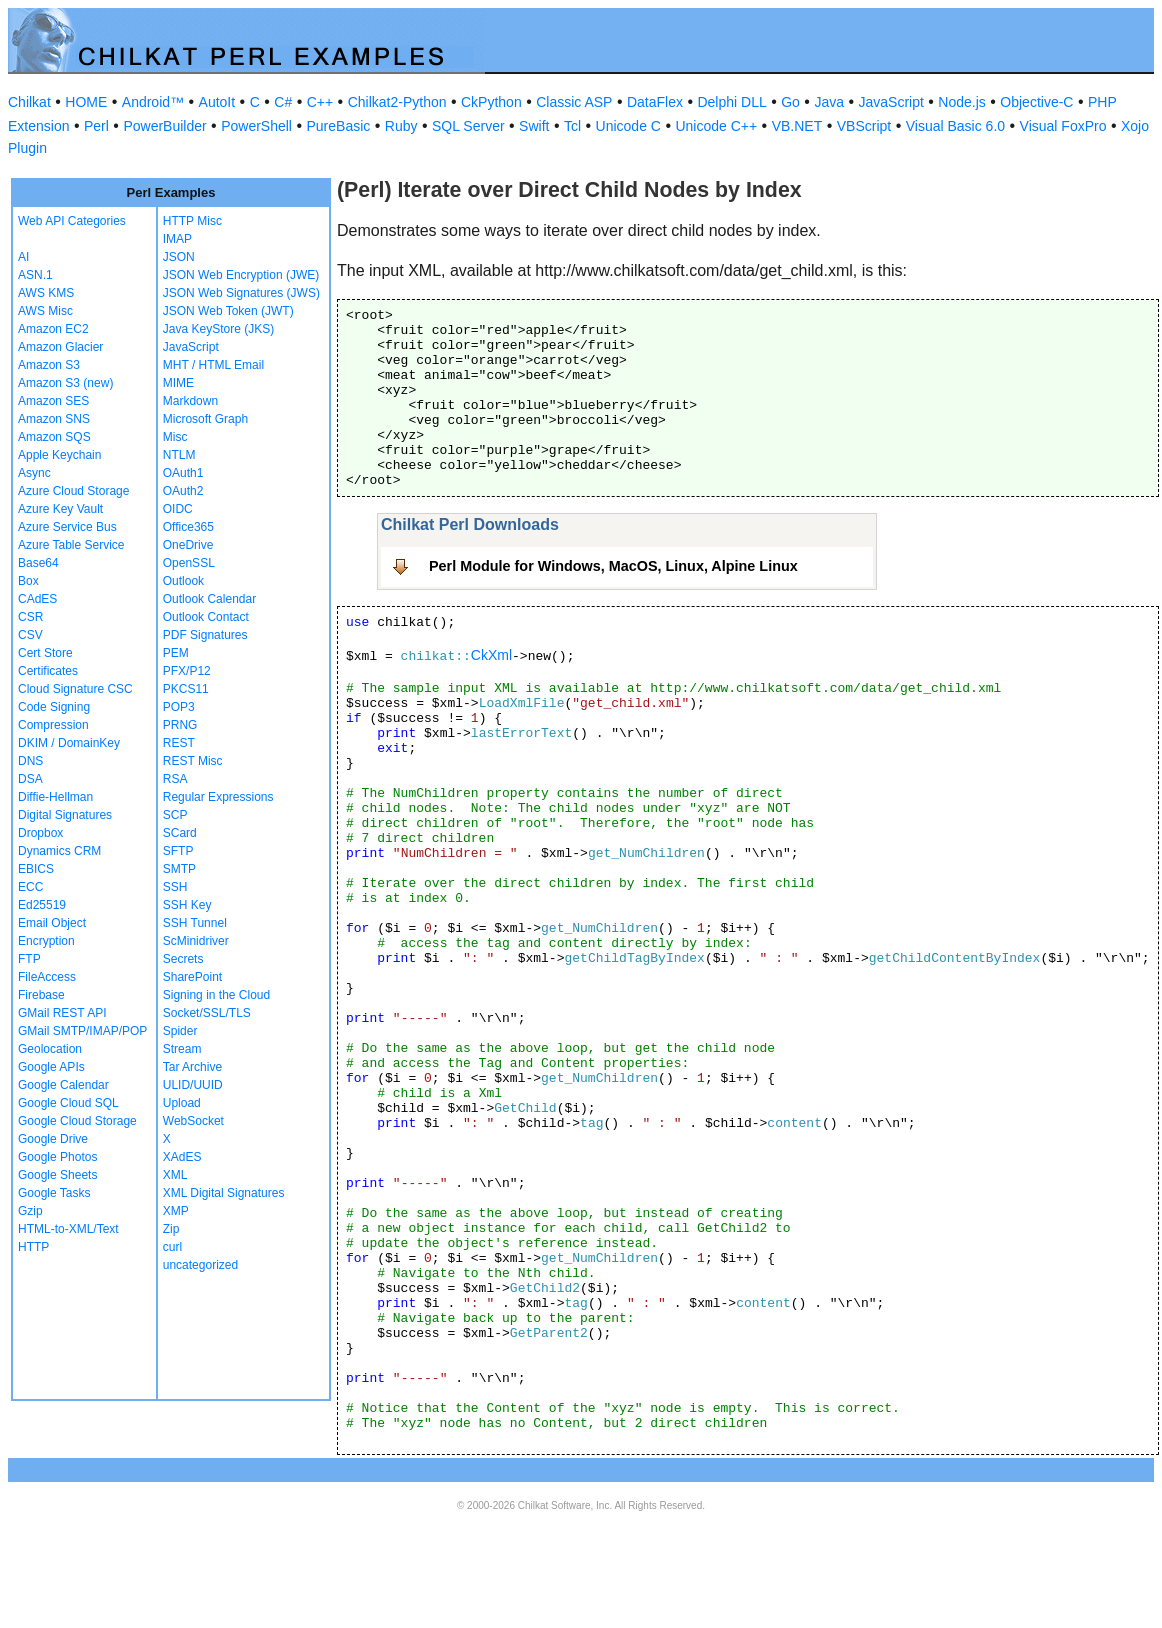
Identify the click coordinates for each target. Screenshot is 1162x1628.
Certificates (48, 671)
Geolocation (50, 1049)
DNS (30, 761)
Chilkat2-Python (397, 102)
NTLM (179, 455)
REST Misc (193, 761)
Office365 (188, 527)
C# (283, 102)
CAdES (37, 599)
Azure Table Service (71, 545)
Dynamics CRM (59, 851)
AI (23, 257)
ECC (30, 887)
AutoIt (217, 102)
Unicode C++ (716, 126)
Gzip (30, 1211)
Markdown (190, 401)
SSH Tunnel (195, 923)
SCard (180, 833)
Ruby (401, 126)
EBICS (36, 869)
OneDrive (188, 545)
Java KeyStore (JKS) (218, 329)
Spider (180, 1031)
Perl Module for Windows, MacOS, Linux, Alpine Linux (613, 566)
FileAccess (47, 977)
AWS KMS (46, 293)
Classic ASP (574, 102)
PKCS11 (186, 689)
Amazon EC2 (53, 329)
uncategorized (200, 1265)
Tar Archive (192, 1067)
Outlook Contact (206, 617)
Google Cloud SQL (68, 1103)
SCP (175, 815)
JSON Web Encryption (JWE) (241, 275)
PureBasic (338, 126)
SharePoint (192, 977)
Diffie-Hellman (55, 797)
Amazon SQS (54, 437)
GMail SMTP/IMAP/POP (82, 1031)
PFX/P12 (187, 671)
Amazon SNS (54, 419)
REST (179, 743)
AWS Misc (45, 311)
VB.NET (797, 126)
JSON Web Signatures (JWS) (241, 293)
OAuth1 (183, 473)
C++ (320, 102)
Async (34, 473)
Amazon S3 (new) (65, 383)
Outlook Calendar (209, 599)
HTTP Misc (192, 221)
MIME (178, 383)
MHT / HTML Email (213, 365)
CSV (30, 635)
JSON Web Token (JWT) (228, 311)
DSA (30, 779)
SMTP (179, 869)
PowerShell (256, 126)
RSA (175, 779)
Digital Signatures (65, 815)
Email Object (52, 923)
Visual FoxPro (1063, 126)
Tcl (572, 126)
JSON (179, 257)
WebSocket (193, 1121)
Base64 (38, 563)
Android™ (153, 102)
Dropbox (40, 833)
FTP (29, 959)
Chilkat (29, 102)
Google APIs (51, 1067)
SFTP (178, 851)
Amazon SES (53, 401)
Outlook (183, 581)
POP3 (179, 707)
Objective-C (1036, 102)
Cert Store (45, 653)
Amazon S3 (49, 365)
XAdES (182, 1157)
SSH (175, 887)
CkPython (491, 102)
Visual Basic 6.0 (955, 126)
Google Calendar (63, 1085)
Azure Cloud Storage (73, 491)
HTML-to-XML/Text (68, 1229)
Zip (171, 1229)
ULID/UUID (193, 1085)
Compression (53, 725)
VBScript (864, 126)
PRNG (180, 725)
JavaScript (891, 102)
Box (28, 581)
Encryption (46, 941)
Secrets (183, 959)
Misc (175, 437)
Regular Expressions (218, 797)
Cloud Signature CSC (75, 689)
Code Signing (54, 707)
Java (829, 102)
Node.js (961, 102)
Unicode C (628, 126)
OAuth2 (183, 491)
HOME (86, 102)
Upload (182, 1103)
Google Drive (53, 1139)
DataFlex (655, 102)
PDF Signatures (205, 635)
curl (172, 1247)
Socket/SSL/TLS (207, 1013)
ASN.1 (35, 275)
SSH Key (187, 905)
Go (790, 102)
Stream (182, 1049)
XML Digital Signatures (224, 1193)
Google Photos (57, 1157)
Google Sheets (57, 1175)
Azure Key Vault (60, 509)
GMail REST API (62, 1013)
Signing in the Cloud (216, 995)
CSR (30, 617)
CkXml (491, 655)
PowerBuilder (164, 126)
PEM (176, 653)
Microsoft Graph (205, 419)
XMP (176, 1211)
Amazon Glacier (60, 347)
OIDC (178, 509)
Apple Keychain (59, 455)
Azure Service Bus (67, 527)
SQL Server (468, 126)
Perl (96, 126)
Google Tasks (54, 1193)
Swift (534, 126)
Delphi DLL (731, 102)
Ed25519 (42, 905)
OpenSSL (189, 563)
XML (175, 1175)
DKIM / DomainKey (69, 743)
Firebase (41, 995)
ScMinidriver (196, 941)
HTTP (33, 1247)
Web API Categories (72, 221)
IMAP (177, 239)
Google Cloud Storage (77, 1121)
